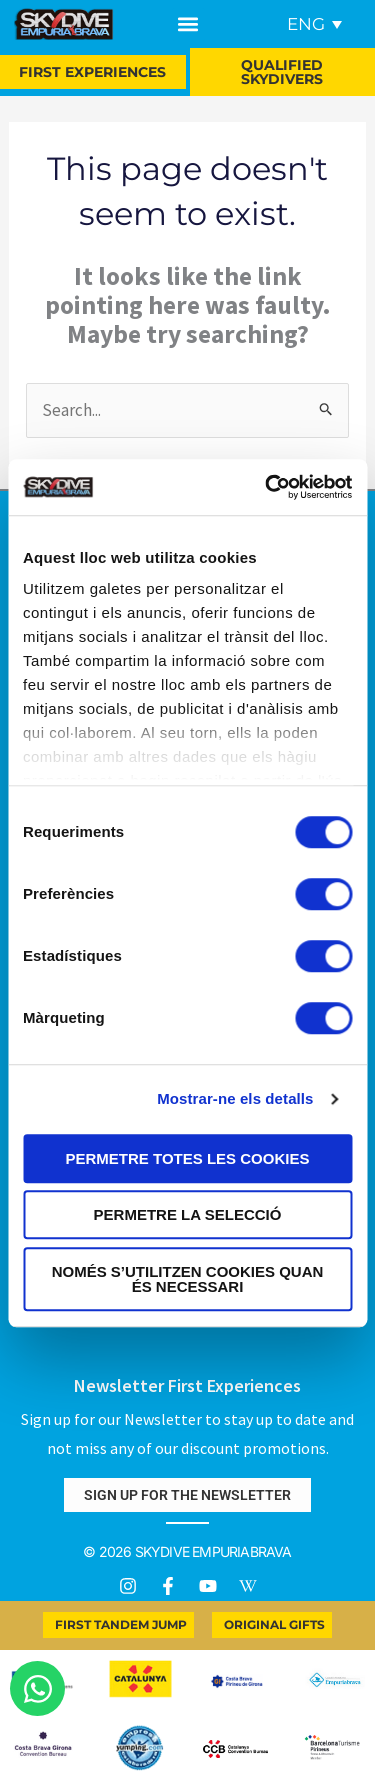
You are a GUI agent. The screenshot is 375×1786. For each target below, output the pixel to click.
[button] (188, 24)
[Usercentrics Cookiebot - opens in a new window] (267, 487)
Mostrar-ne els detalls (235, 1098)
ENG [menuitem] (306, 24)
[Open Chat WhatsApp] (37, 1688)
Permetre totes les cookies (188, 1158)
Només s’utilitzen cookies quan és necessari (188, 1279)
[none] (311, 24)
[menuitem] (314, 24)
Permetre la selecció (188, 1214)
